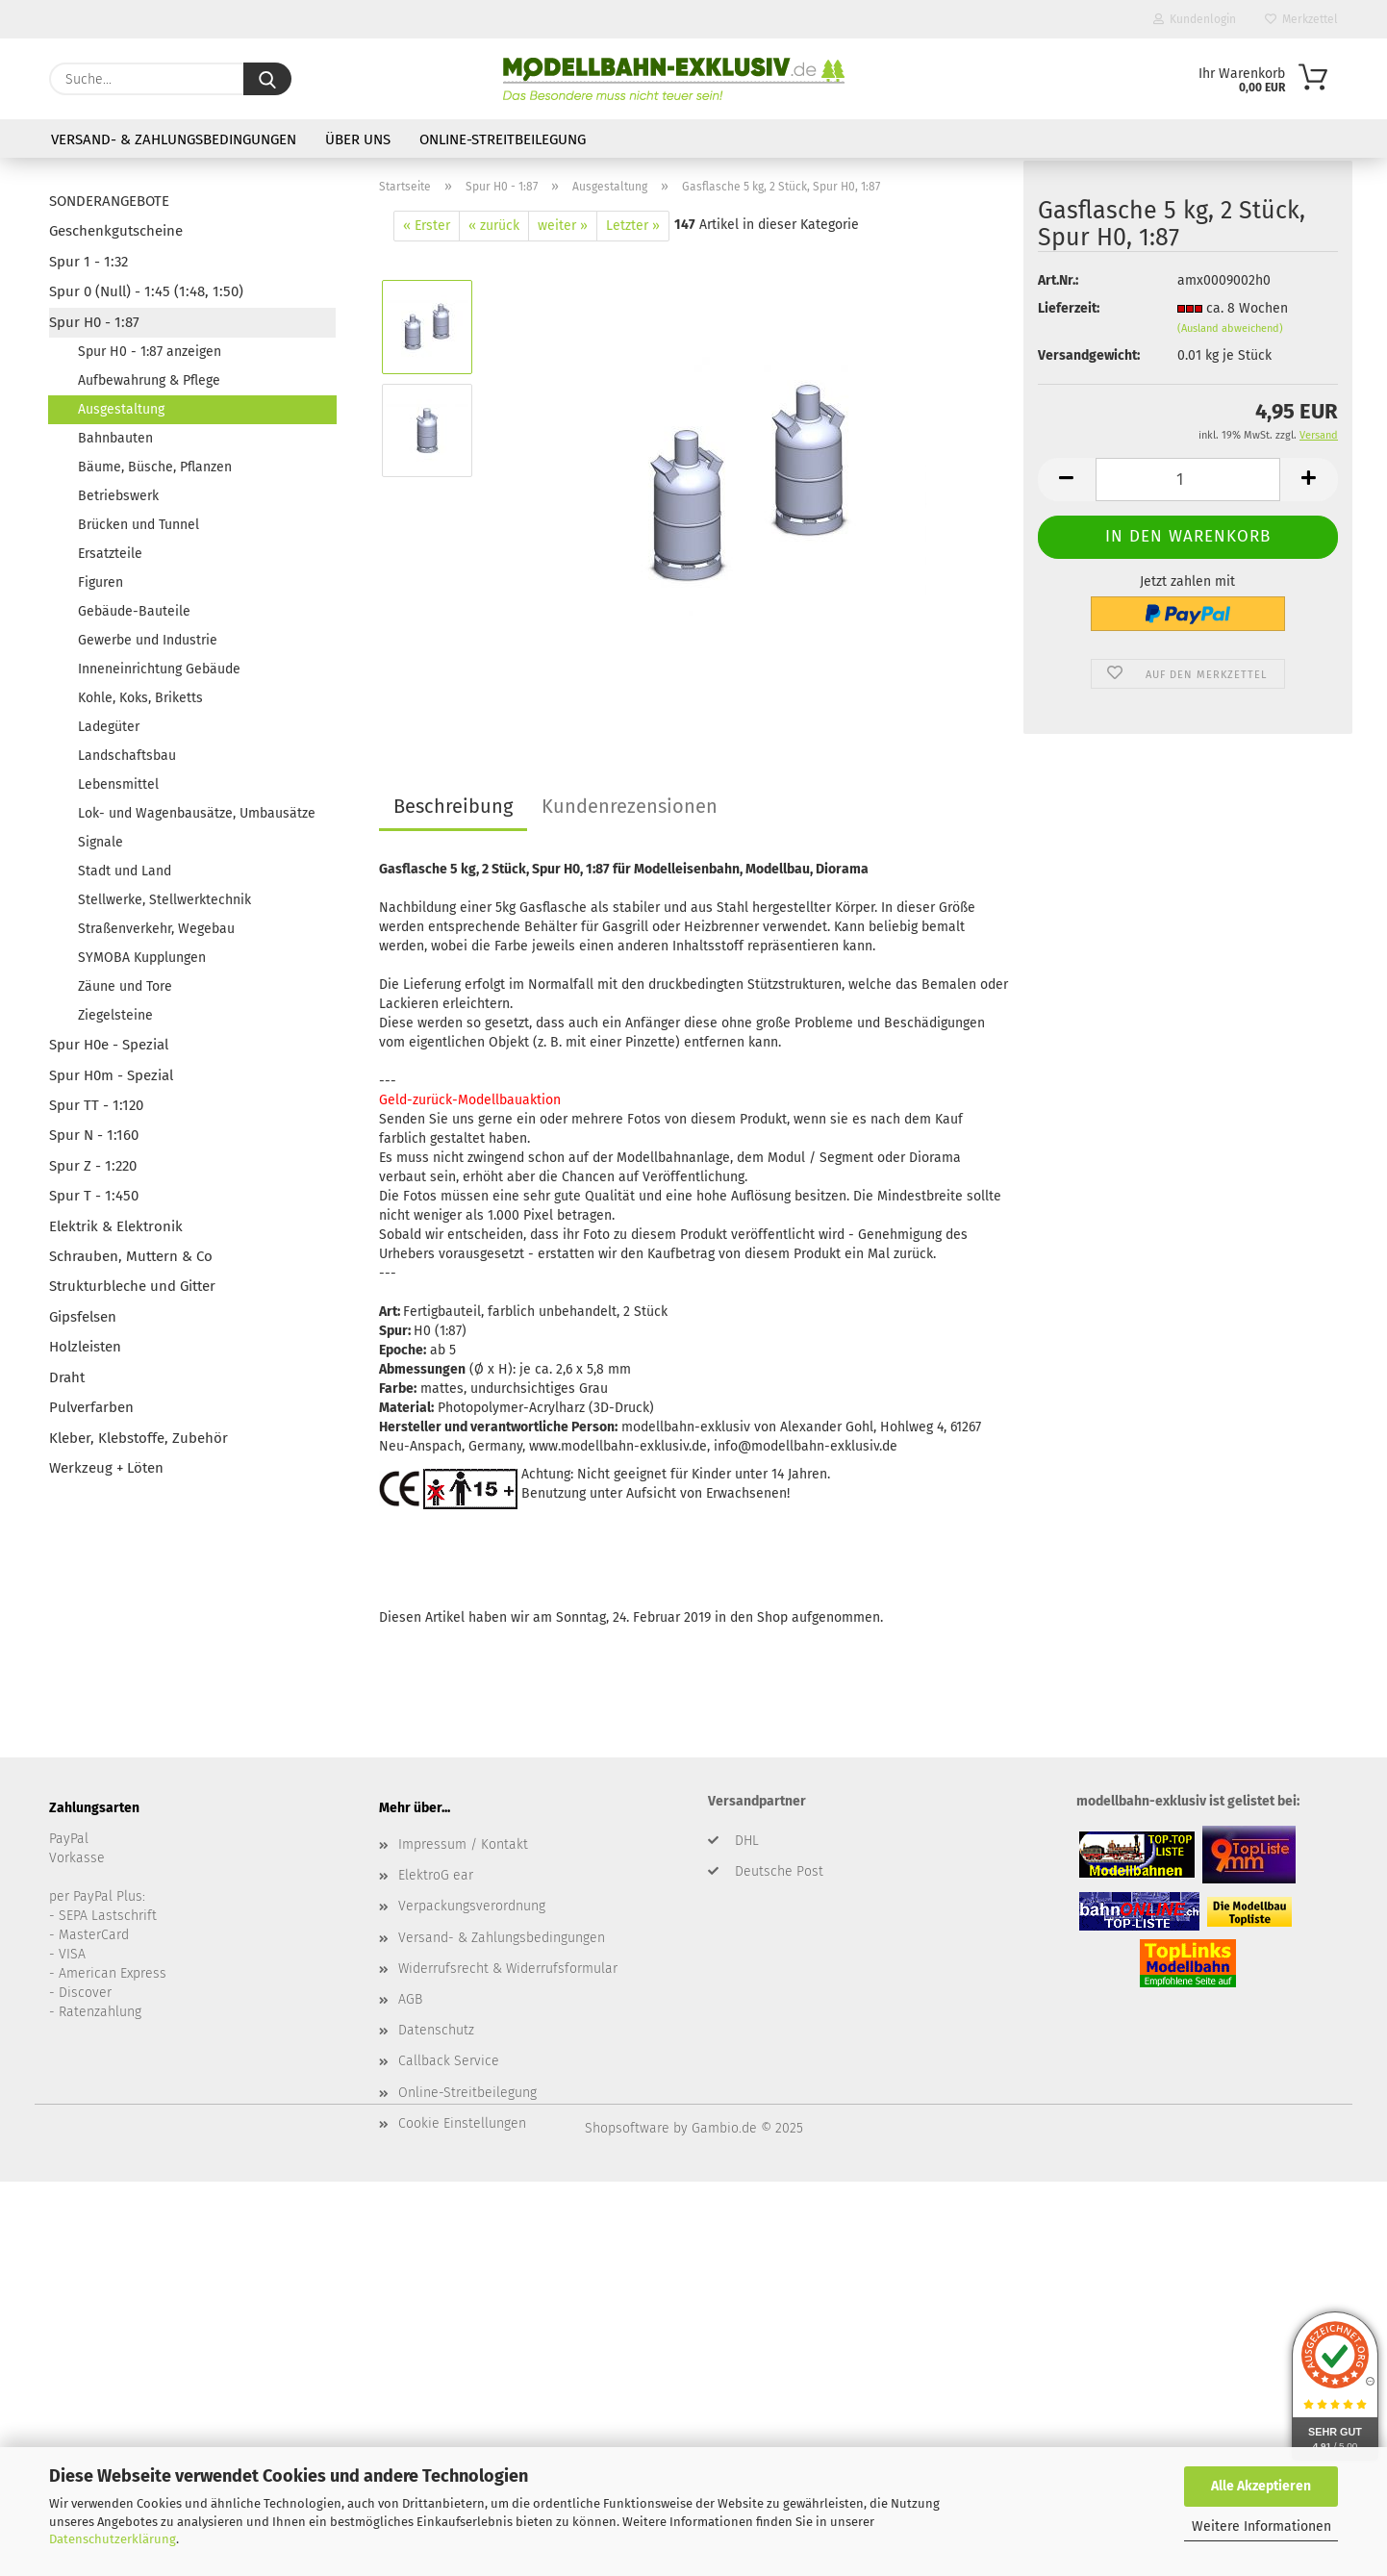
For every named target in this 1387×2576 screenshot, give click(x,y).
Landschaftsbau (127, 755)
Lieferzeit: (1068, 320)
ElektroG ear (435, 1875)
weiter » (563, 225)
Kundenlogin (1194, 19)
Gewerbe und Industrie (147, 640)
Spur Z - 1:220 (93, 1165)
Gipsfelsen (82, 1317)
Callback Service (448, 2061)
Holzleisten (85, 1346)
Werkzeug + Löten (106, 1468)
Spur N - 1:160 (94, 1135)
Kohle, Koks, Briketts (140, 698)
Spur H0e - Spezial (108, 1044)
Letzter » (633, 225)
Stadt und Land (124, 871)
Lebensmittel (118, 784)
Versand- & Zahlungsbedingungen (173, 139)
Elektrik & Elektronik (116, 1226)
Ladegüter (108, 727)
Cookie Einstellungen (462, 2123)
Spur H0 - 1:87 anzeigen (149, 351)
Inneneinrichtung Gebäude (159, 669)
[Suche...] (267, 79)
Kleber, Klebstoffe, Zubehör (138, 1438)
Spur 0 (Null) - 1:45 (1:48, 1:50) (146, 291)
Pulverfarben (91, 1407)
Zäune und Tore (125, 986)
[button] (1067, 491)
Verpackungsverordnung (471, 1906)
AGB (410, 1999)
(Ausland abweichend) (1230, 340)
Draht (67, 1377)
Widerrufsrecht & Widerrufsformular (508, 1968)
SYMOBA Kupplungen (142, 957)
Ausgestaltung (121, 409)
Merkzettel (1301, 19)
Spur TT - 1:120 (96, 1105)
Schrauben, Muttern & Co (131, 1256)
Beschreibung (453, 806)
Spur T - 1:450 (94, 1195)
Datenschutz (436, 2030)
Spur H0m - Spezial (111, 1075)
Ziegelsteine (115, 1015)
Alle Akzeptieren (1261, 2486)
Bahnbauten (115, 438)
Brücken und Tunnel (138, 525)
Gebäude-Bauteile (134, 611)
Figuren (100, 582)
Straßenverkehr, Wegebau (156, 929)
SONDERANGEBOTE (109, 201)
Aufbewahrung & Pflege (149, 380)
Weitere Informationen (1261, 2526)
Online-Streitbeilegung (502, 139)
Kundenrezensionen (630, 806)
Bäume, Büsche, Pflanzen (155, 467)
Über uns (358, 139)
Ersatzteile (110, 553)
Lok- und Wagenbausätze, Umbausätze (196, 813)
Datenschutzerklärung (112, 2539)
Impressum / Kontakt (463, 1844)
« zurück (493, 225)
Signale (100, 842)
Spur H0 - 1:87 (94, 322)
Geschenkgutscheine (116, 231)
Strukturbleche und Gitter (132, 1286)
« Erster (426, 225)
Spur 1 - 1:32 (88, 261)
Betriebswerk (118, 496)
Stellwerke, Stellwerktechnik (164, 900)
